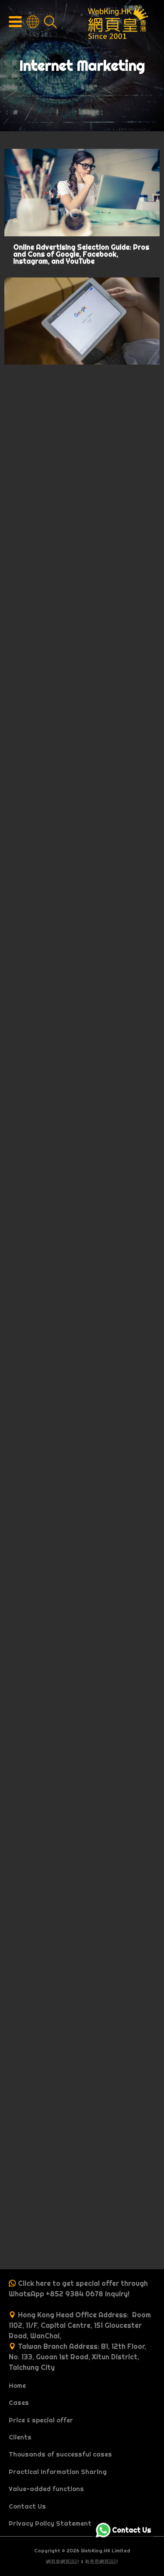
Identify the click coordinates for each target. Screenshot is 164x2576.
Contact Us (27, 2506)
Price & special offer (41, 2420)
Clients (20, 2437)
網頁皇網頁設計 (63, 2561)
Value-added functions (46, 2489)
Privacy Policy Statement (50, 2523)
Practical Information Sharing (58, 2472)
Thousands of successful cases (60, 2454)
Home (17, 2386)
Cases (19, 2403)
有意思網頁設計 (102, 2561)
